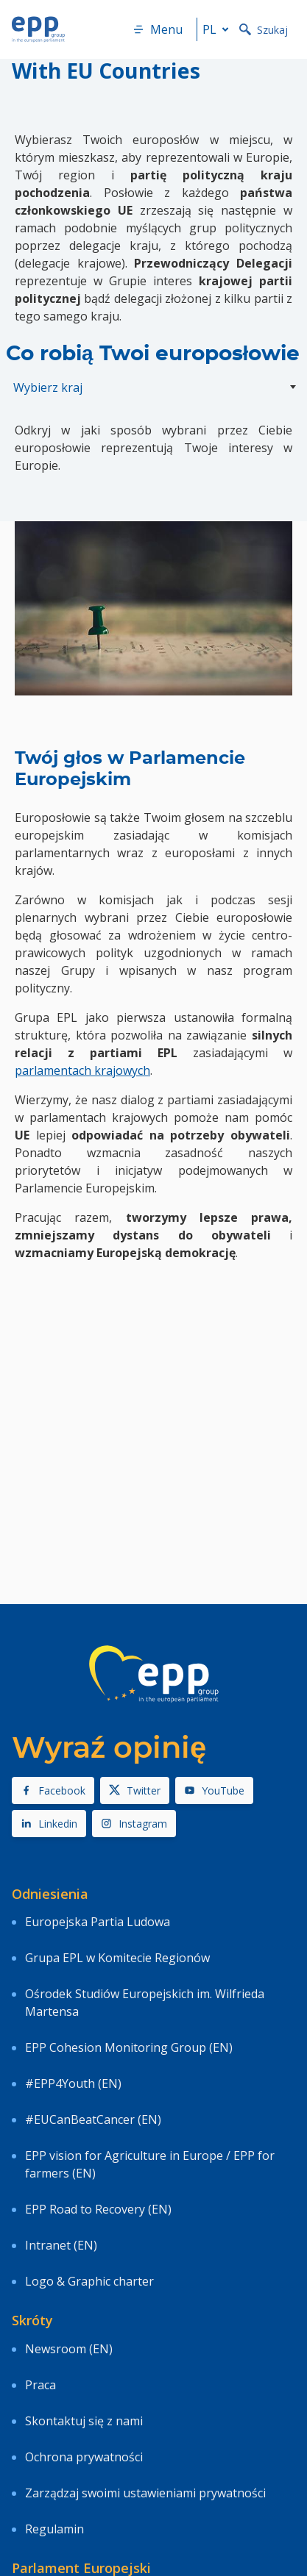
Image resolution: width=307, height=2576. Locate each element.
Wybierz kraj (47, 387)
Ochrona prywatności (84, 2457)
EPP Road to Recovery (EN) (98, 2209)
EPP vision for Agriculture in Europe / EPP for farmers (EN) (150, 2164)
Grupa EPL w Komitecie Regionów (117, 1958)
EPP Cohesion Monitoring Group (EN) (129, 2047)
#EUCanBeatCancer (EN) (93, 2119)
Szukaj (263, 30)
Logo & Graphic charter (89, 2281)
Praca (40, 2385)
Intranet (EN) (61, 2245)
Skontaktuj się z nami (84, 2421)
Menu (158, 29)
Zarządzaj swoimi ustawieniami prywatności (145, 2493)
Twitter (134, 1790)
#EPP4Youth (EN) (73, 2083)
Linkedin (49, 1824)
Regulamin (54, 2529)
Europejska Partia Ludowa (97, 1922)
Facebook (53, 1790)
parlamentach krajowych (82, 1070)
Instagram (134, 1824)
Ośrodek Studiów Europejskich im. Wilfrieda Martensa (144, 2002)
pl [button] (218, 29)
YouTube (214, 1790)
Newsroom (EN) (69, 2349)
